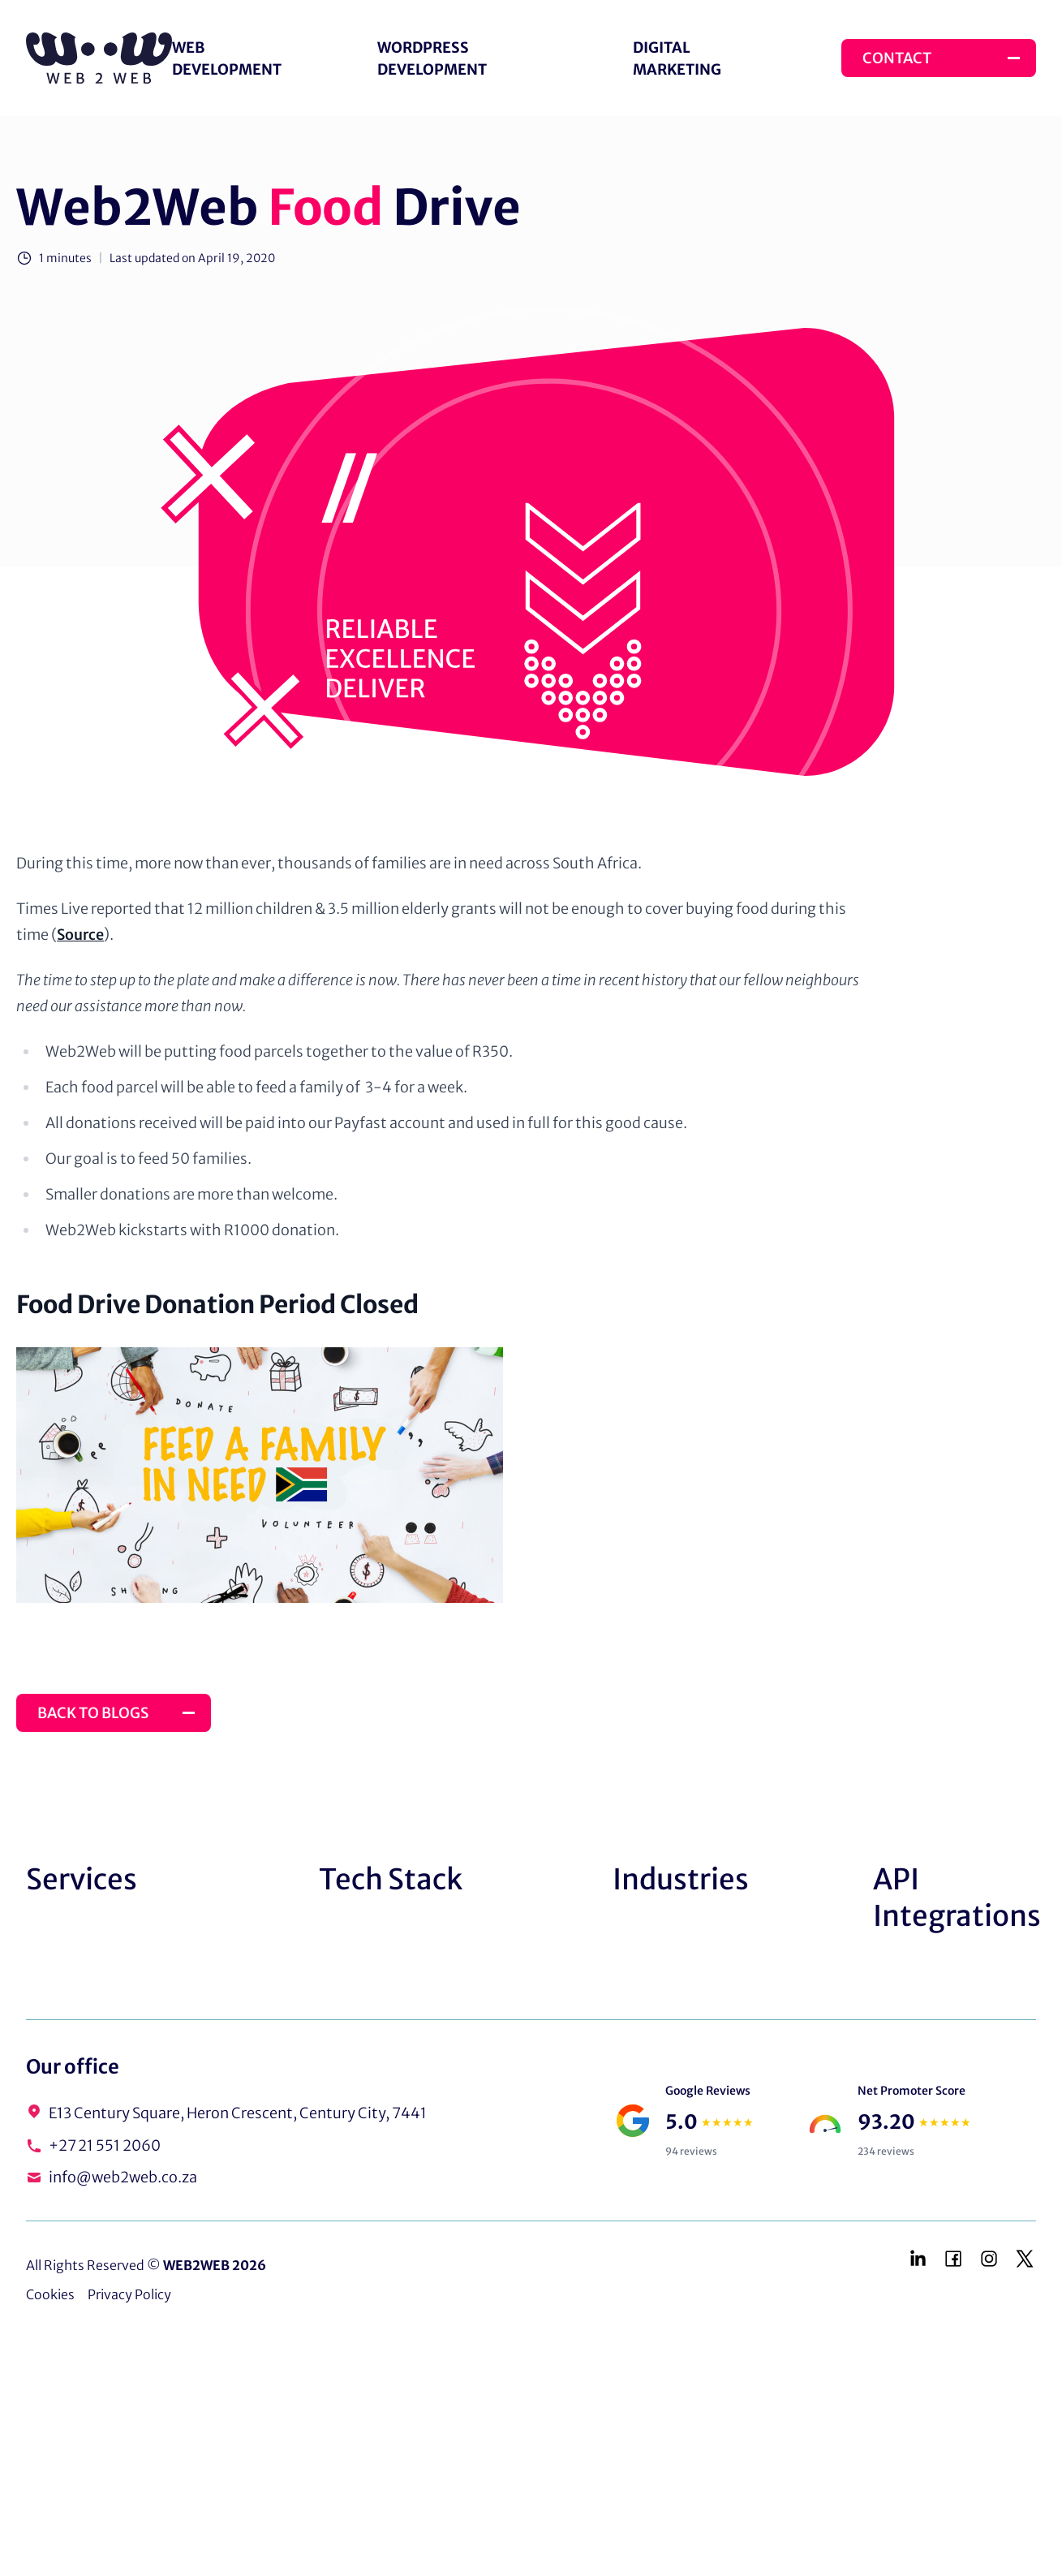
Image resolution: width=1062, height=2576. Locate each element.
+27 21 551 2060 (105, 2145)
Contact (896, 58)
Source (80, 934)
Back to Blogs (92, 1713)
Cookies (50, 2294)
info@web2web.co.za (123, 2177)
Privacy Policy (129, 2294)
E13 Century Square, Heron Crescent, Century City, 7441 (238, 2113)
